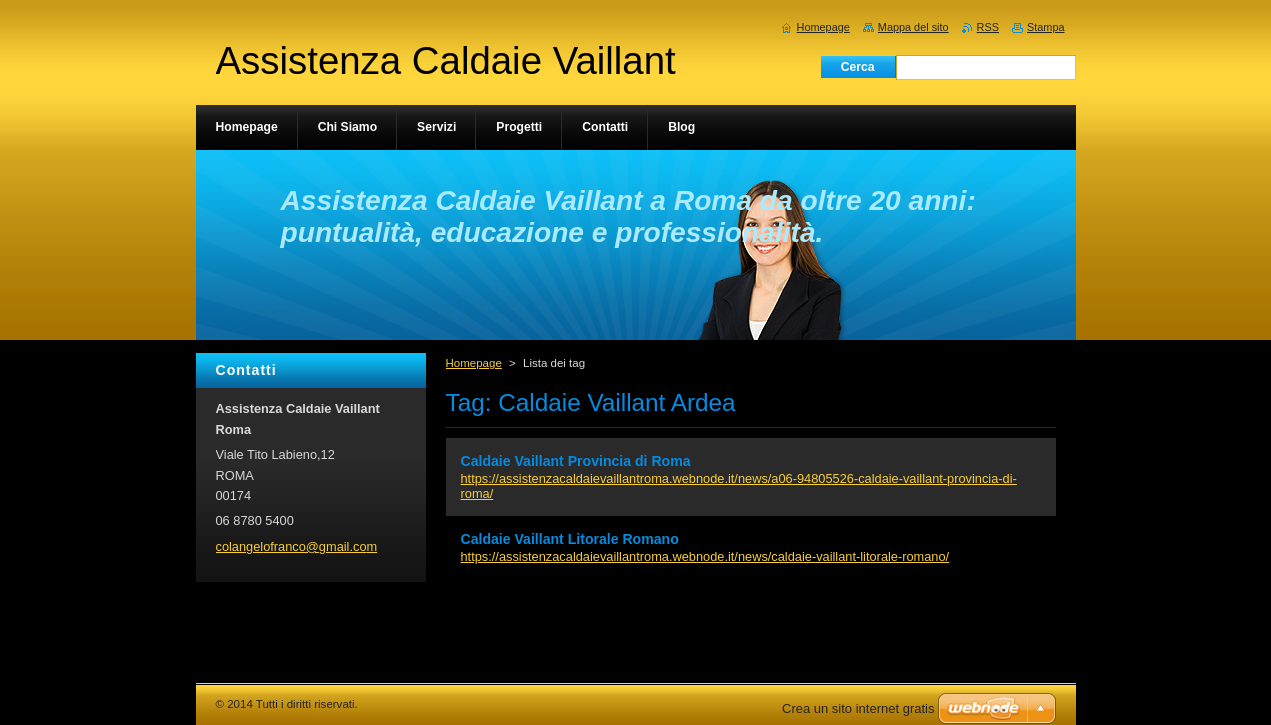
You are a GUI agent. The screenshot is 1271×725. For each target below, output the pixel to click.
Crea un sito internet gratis (858, 708)
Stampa (1045, 27)
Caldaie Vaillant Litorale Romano (570, 539)
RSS (988, 27)
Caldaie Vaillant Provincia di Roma (576, 461)
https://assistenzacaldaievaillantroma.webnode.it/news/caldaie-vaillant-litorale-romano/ (705, 556)
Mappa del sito (913, 27)
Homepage (474, 363)
